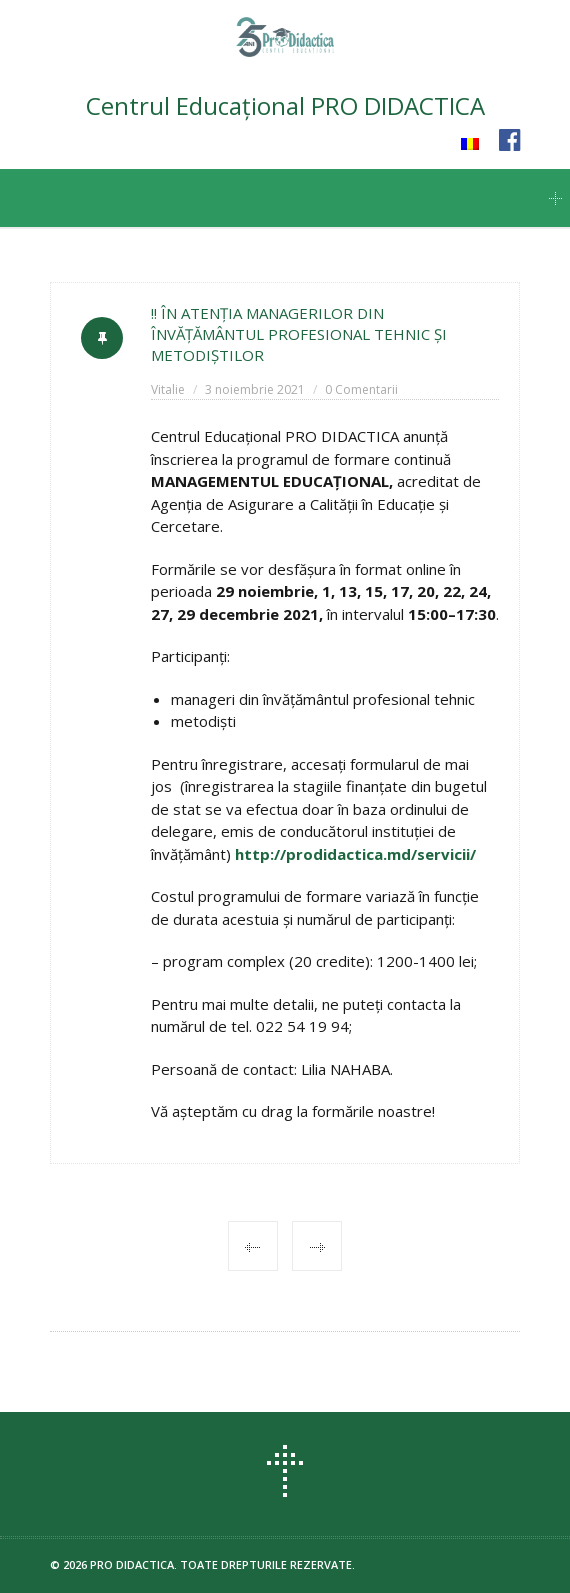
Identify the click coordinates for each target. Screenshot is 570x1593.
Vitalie (168, 389)
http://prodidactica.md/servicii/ (355, 854)
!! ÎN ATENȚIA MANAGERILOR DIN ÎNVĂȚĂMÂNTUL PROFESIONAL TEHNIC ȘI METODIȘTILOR (299, 334)
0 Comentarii (361, 389)
